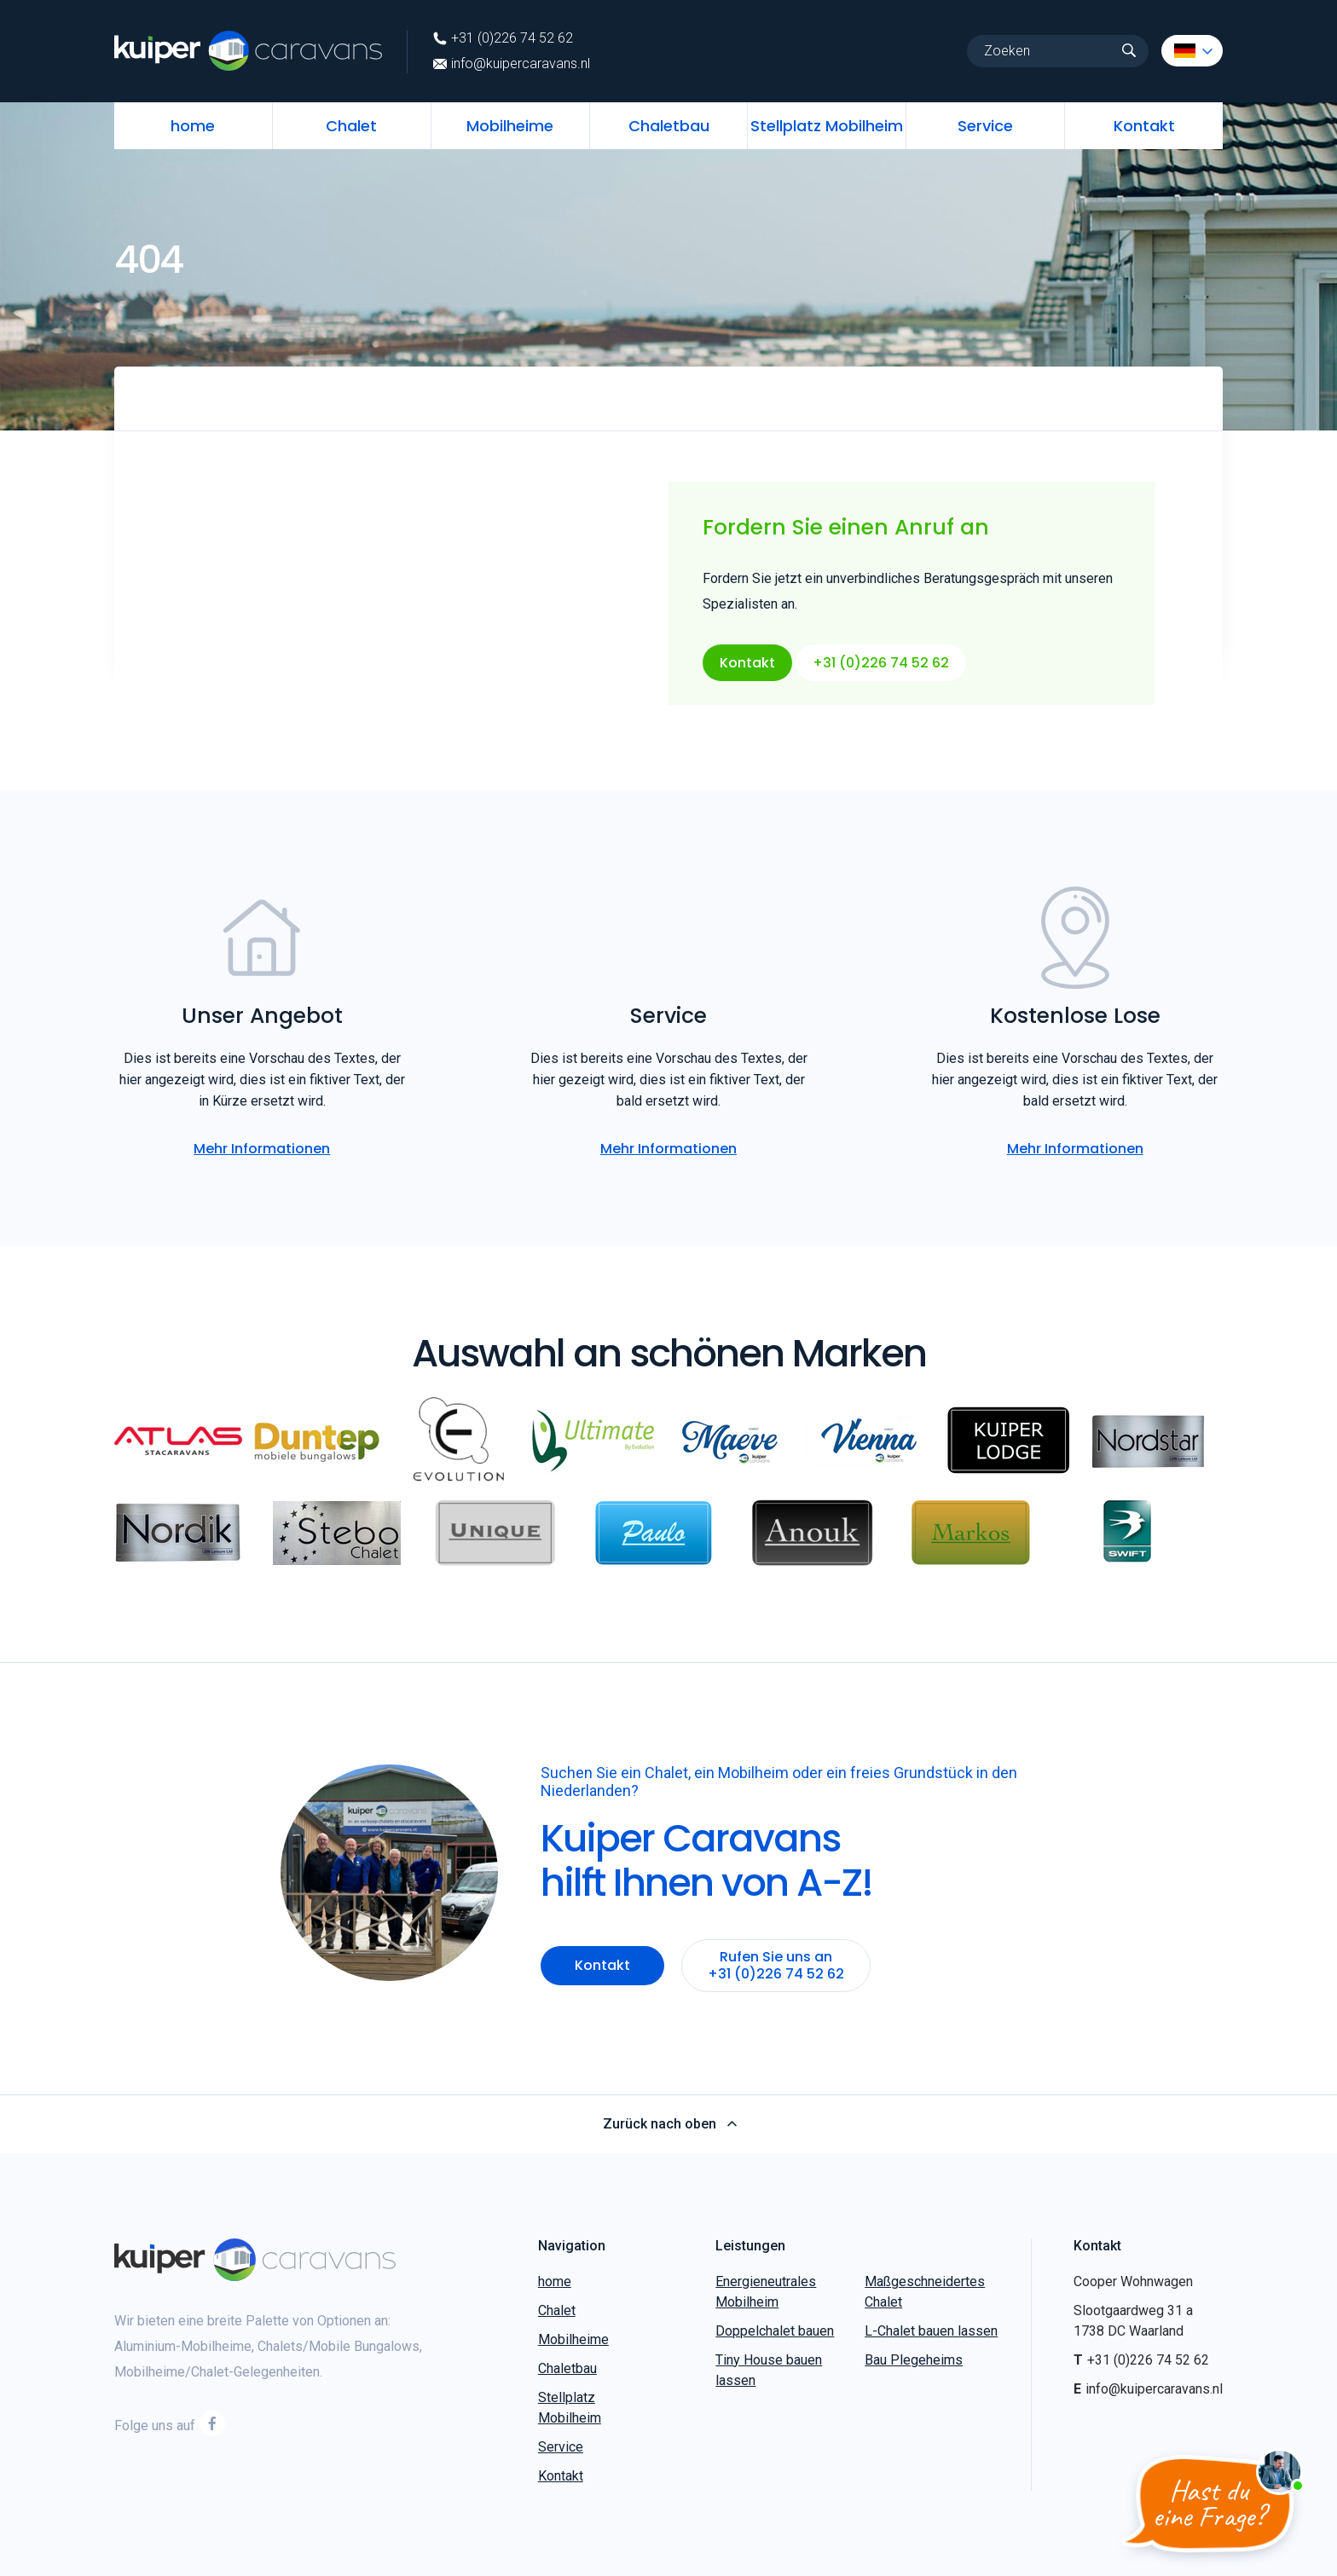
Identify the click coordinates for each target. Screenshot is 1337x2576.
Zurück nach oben (669, 2124)
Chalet (351, 125)
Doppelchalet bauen (774, 2331)
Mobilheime (509, 125)
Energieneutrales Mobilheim (765, 2291)
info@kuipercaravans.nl (511, 64)
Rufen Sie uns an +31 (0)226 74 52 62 (776, 1965)
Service (985, 125)
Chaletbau (668, 125)
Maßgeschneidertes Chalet (925, 2291)
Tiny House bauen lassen (768, 2370)
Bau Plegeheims (914, 2360)
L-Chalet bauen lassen (931, 2331)
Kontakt (1144, 125)
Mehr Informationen (262, 1148)
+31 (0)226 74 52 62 (503, 38)
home (193, 125)
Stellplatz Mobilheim (826, 125)
